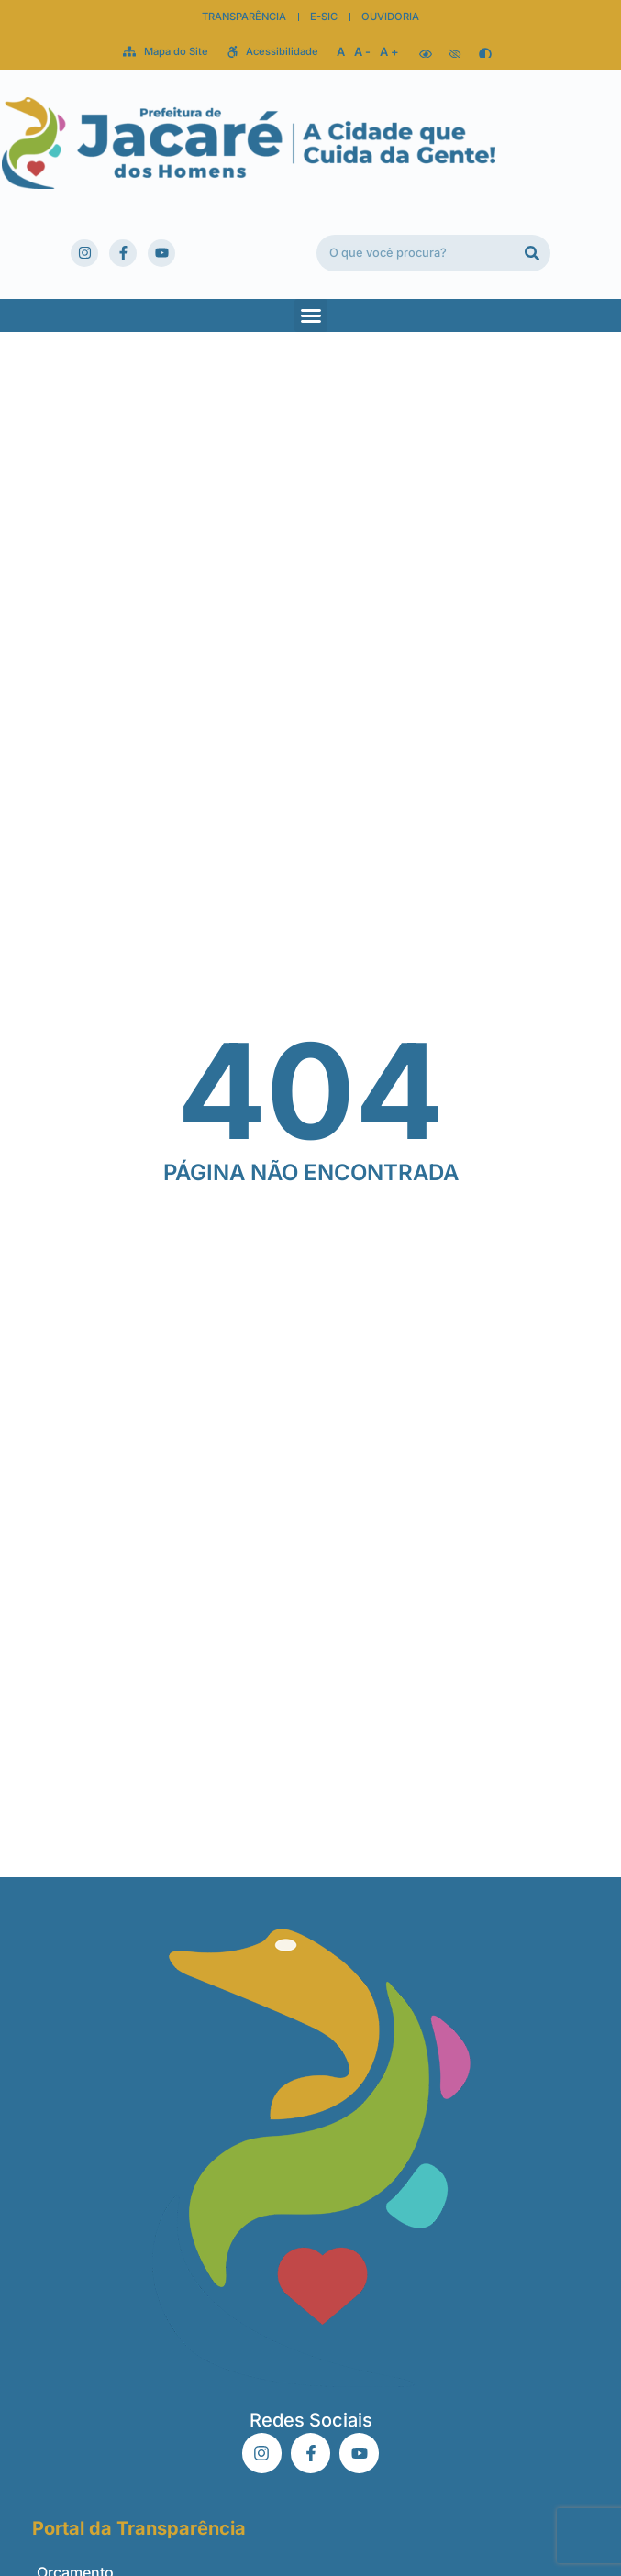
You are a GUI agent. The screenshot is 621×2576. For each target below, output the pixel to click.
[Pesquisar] (532, 253)
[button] (310, 315)
